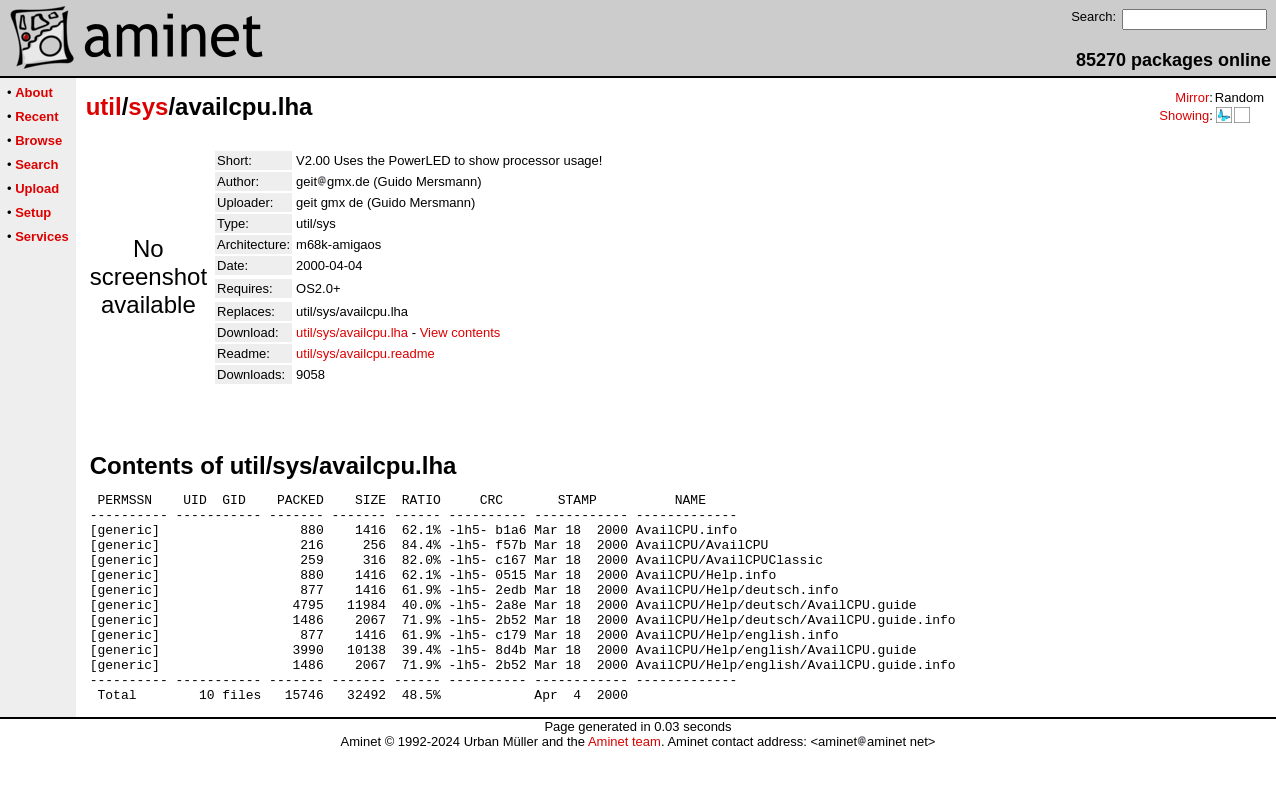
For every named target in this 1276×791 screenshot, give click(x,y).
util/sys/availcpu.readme (365, 353)
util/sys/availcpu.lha (352, 332)
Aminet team (624, 783)
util (104, 106)
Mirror (1192, 97)
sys (148, 106)
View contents (460, 332)
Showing (1184, 115)
